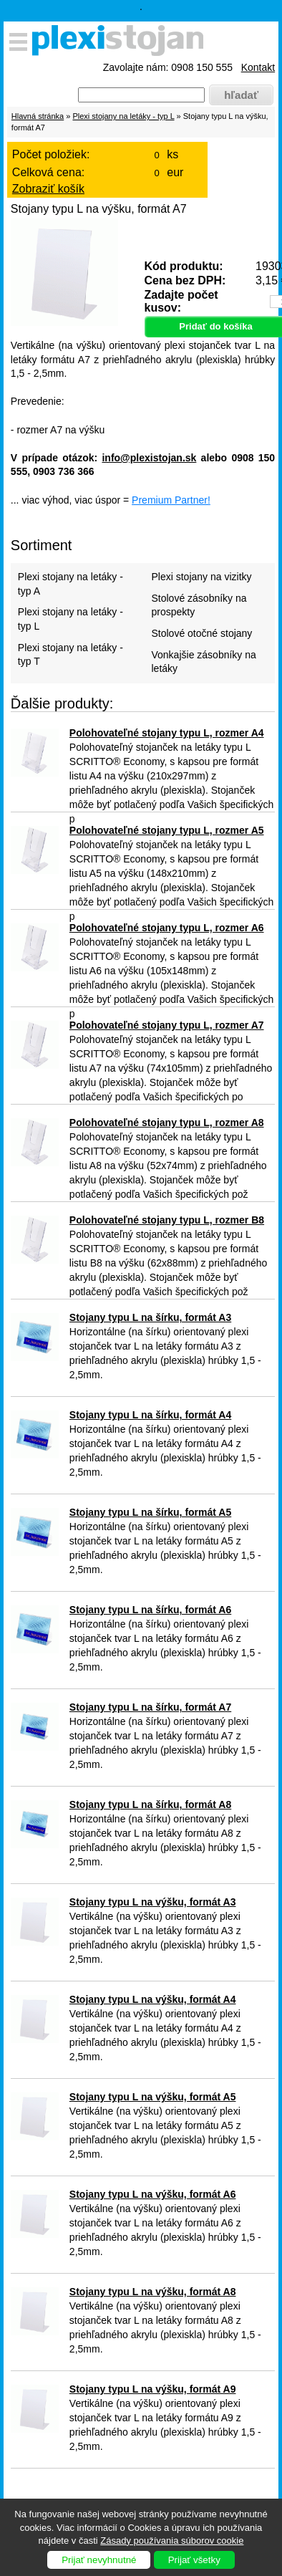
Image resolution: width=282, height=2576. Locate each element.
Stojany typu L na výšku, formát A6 (152, 2194)
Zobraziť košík (48, 189)
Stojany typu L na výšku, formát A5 (152, 2096)
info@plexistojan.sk (149, 457)
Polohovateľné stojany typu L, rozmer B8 (166, 1220)
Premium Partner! (171, 500)
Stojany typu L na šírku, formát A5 (150, 1512)
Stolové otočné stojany (201, 633)
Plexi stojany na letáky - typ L (123, 116)
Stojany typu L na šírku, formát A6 (150, 1609)
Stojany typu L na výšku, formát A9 (152, 2389)
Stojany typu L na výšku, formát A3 (152, 1902)
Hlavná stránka (37, 116)
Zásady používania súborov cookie (171, 2540)
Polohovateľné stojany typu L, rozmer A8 (166, 1122)
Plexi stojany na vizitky (201, 576)
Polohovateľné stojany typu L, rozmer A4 (166, 733)
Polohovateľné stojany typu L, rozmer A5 (166, 830)
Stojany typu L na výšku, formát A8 (152, 2291)
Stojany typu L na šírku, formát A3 (150, 1317)
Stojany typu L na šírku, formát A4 (150, 1415)
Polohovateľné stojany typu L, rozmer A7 (166, 1025)
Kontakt (258, 67)
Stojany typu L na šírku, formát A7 (150, 1707)
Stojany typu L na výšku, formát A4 (152, 1999)
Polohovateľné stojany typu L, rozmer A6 (166, 927)
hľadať (241, 95)
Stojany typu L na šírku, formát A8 (150, 1804)
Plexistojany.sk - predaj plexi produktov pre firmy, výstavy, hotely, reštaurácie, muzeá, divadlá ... (121, 43)
